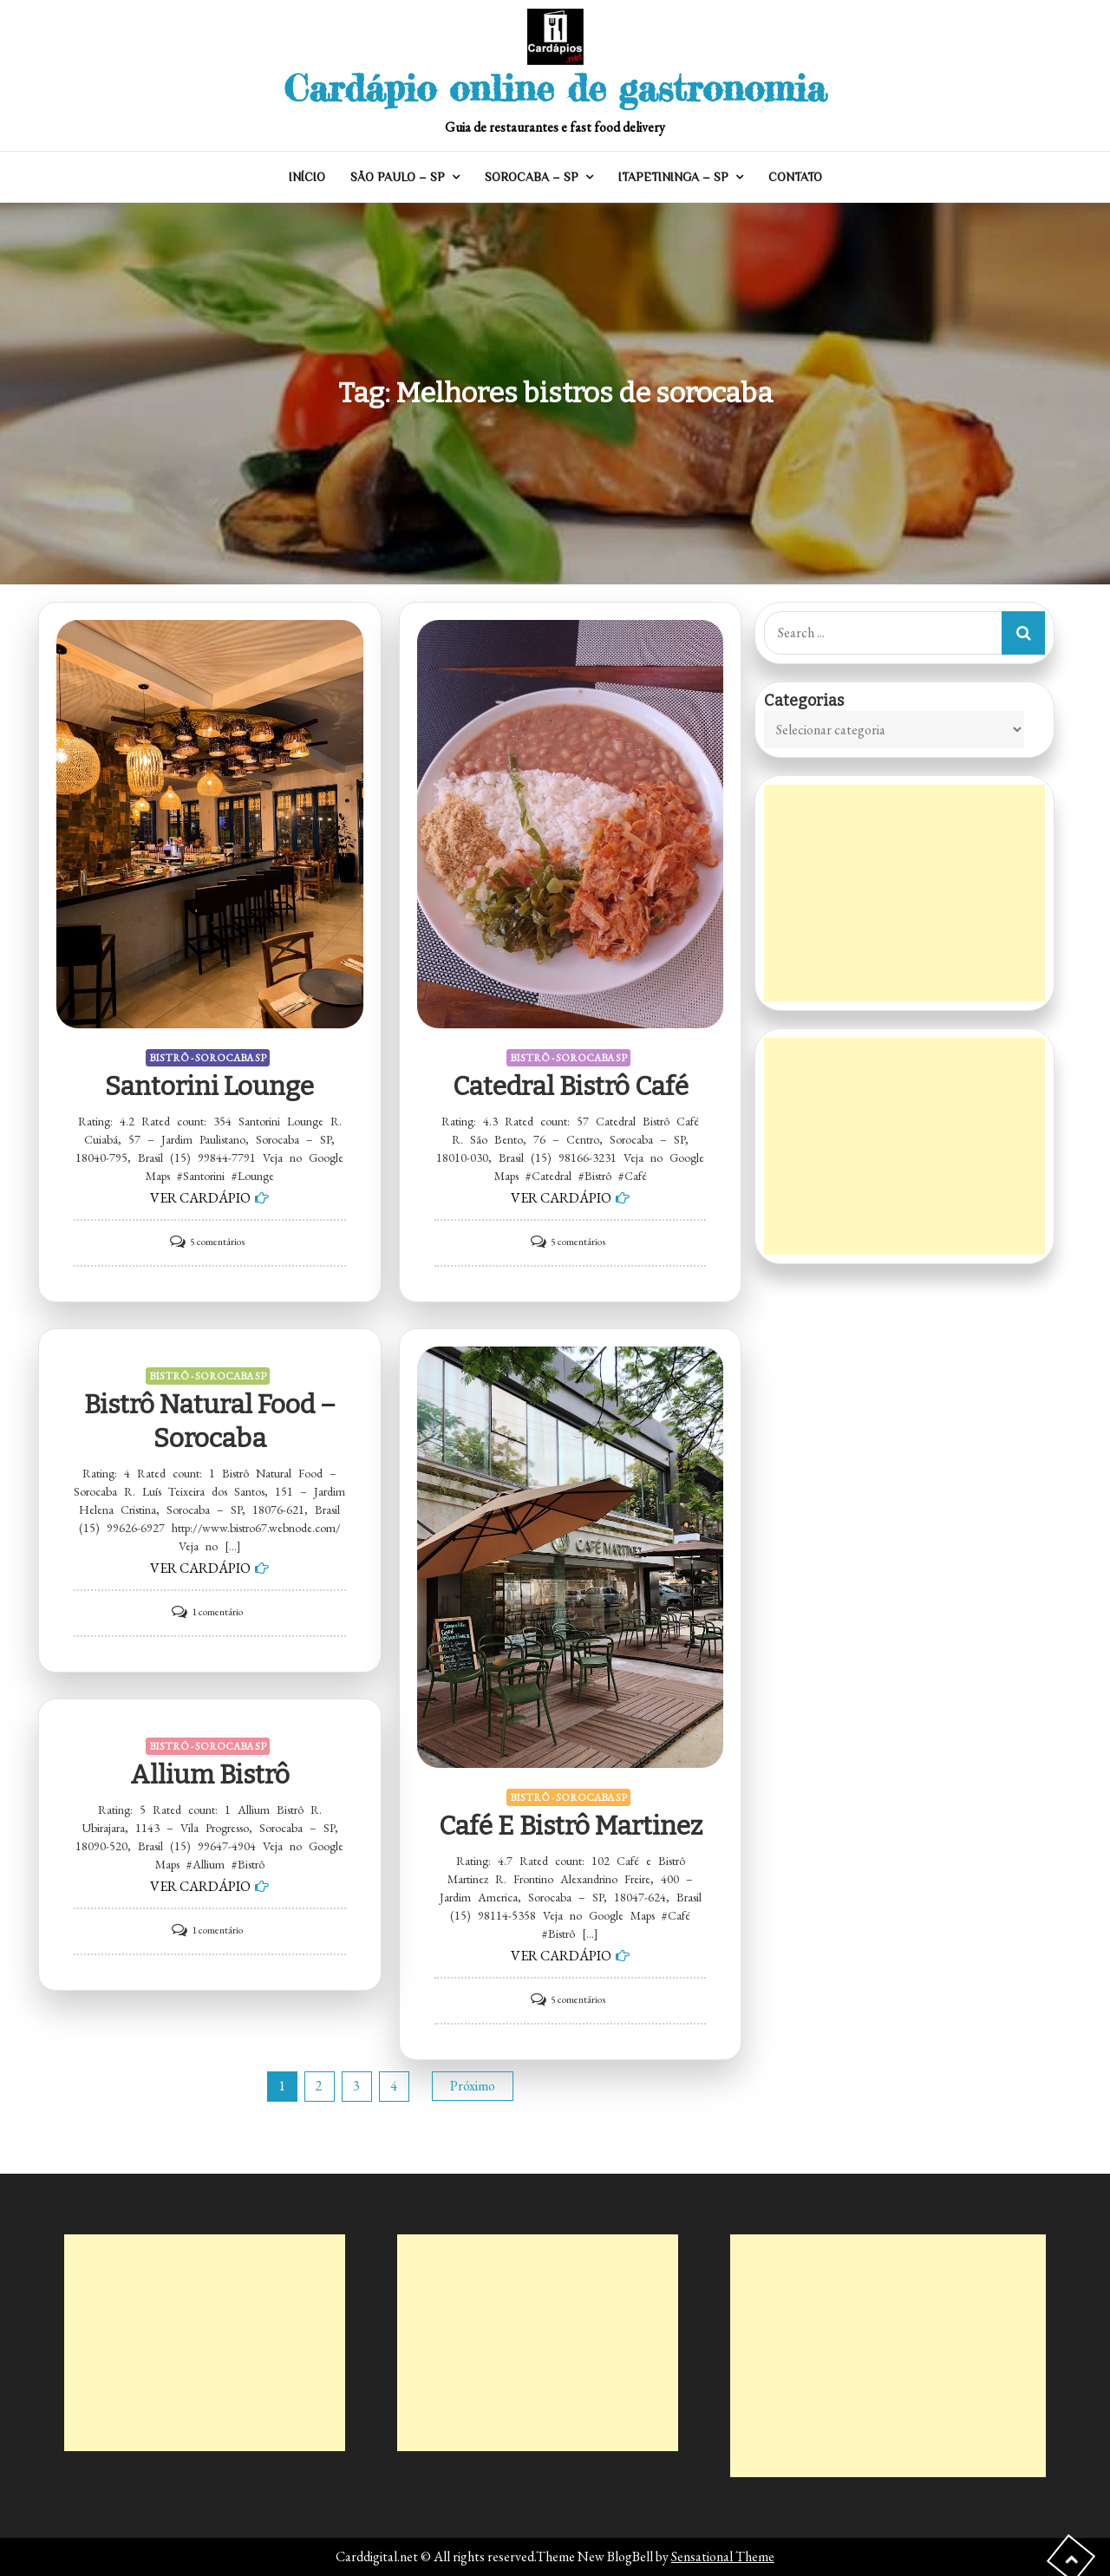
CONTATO (795, 177)
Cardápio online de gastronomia (555, 88)
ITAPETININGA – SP (673, 177)
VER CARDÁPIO (200, 1198)
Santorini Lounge (209, 1086)
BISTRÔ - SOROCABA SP (207, 1058)
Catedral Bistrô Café (571, 1086)
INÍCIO (307, 177)
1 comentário (217, 1612)
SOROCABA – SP (531, 177)
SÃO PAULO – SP (397, 177)
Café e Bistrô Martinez (570, 1826)
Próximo (472, 2086)
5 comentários (217, 1242)
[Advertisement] (904, 893)
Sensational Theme (722, 2556)
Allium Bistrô (210, 1774)
